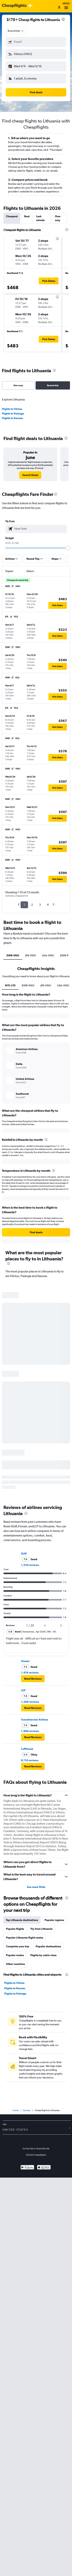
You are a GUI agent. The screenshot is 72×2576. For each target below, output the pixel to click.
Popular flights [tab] (15, 1928)
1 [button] (24, 905)
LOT (23, 1690)
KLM (23, 1553)
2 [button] (32, 905)
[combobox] (16, 31)
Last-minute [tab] (40, 218)
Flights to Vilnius (12, 408)
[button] (36, 42)
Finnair (25, 1661)
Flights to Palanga (13, 413)
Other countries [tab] (15, 1963)
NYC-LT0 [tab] (10, 985)
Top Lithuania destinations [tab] (22, 1920)
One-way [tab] (58, 218)
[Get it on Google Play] (27, 2201)
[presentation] (63, 19)
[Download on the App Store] (44, 2201)
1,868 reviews (30, 1731)
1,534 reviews (30, 1565)
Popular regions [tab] (54, 1920)
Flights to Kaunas (12, 418)
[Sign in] (59, 7)
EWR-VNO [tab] (13, 955)
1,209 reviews (30, 1701)
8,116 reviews (29, 1760)
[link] (30, 475)
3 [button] (40, 905)
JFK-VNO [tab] (30, 955)
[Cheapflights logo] (14, 6)
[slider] (67, 548)
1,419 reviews (30, 1672)
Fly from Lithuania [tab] (42, 1928)
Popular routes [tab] (15, 1955)
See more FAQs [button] (36, 1886)
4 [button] (48, 905)
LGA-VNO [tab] (48, 955)
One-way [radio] (18, 385)
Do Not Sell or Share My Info (36, 2182)
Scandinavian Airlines (34, 1719)
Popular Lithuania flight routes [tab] (24, 1937)
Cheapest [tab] (12, 216)
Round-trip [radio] (53, 385)
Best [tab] (27, 216)
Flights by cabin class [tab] (43, 1955)
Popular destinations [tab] (48, 1946)
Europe (26, 2144)
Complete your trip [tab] (17, 1946)
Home (15, 2144)
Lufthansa (27, 1748)
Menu (66, 6)
